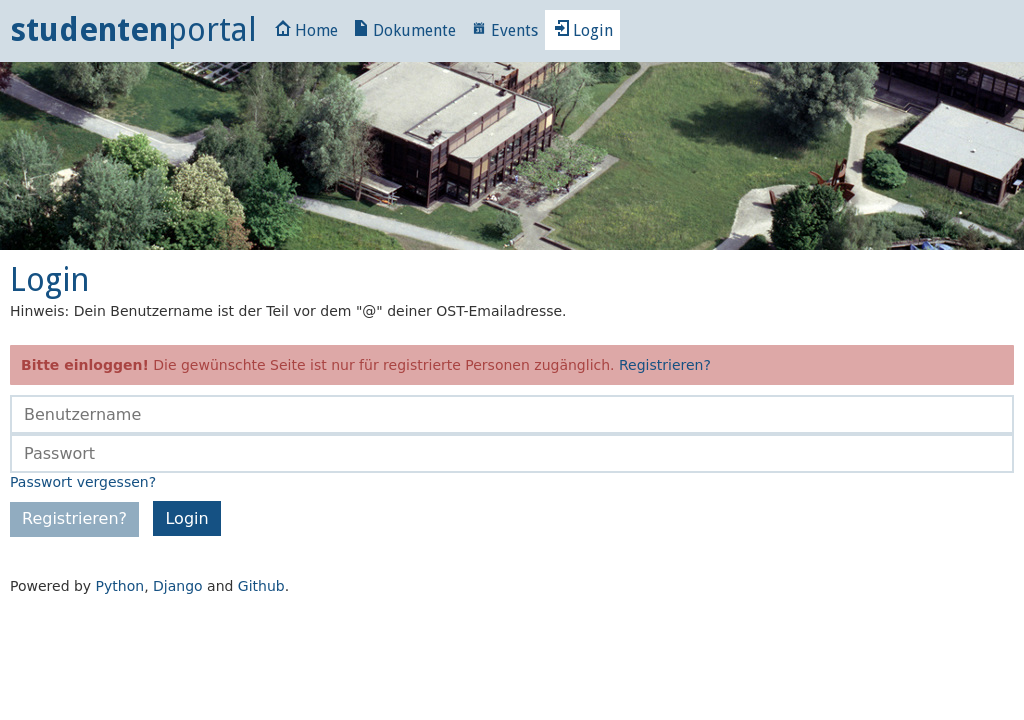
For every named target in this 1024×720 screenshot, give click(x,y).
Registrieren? (665, 365)
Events (504, 30)
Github (261, 586)
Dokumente (404, 30)
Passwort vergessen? (83, 482)
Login (583, 30)
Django (178, 586)
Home (306, 30)
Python (120, 586)
